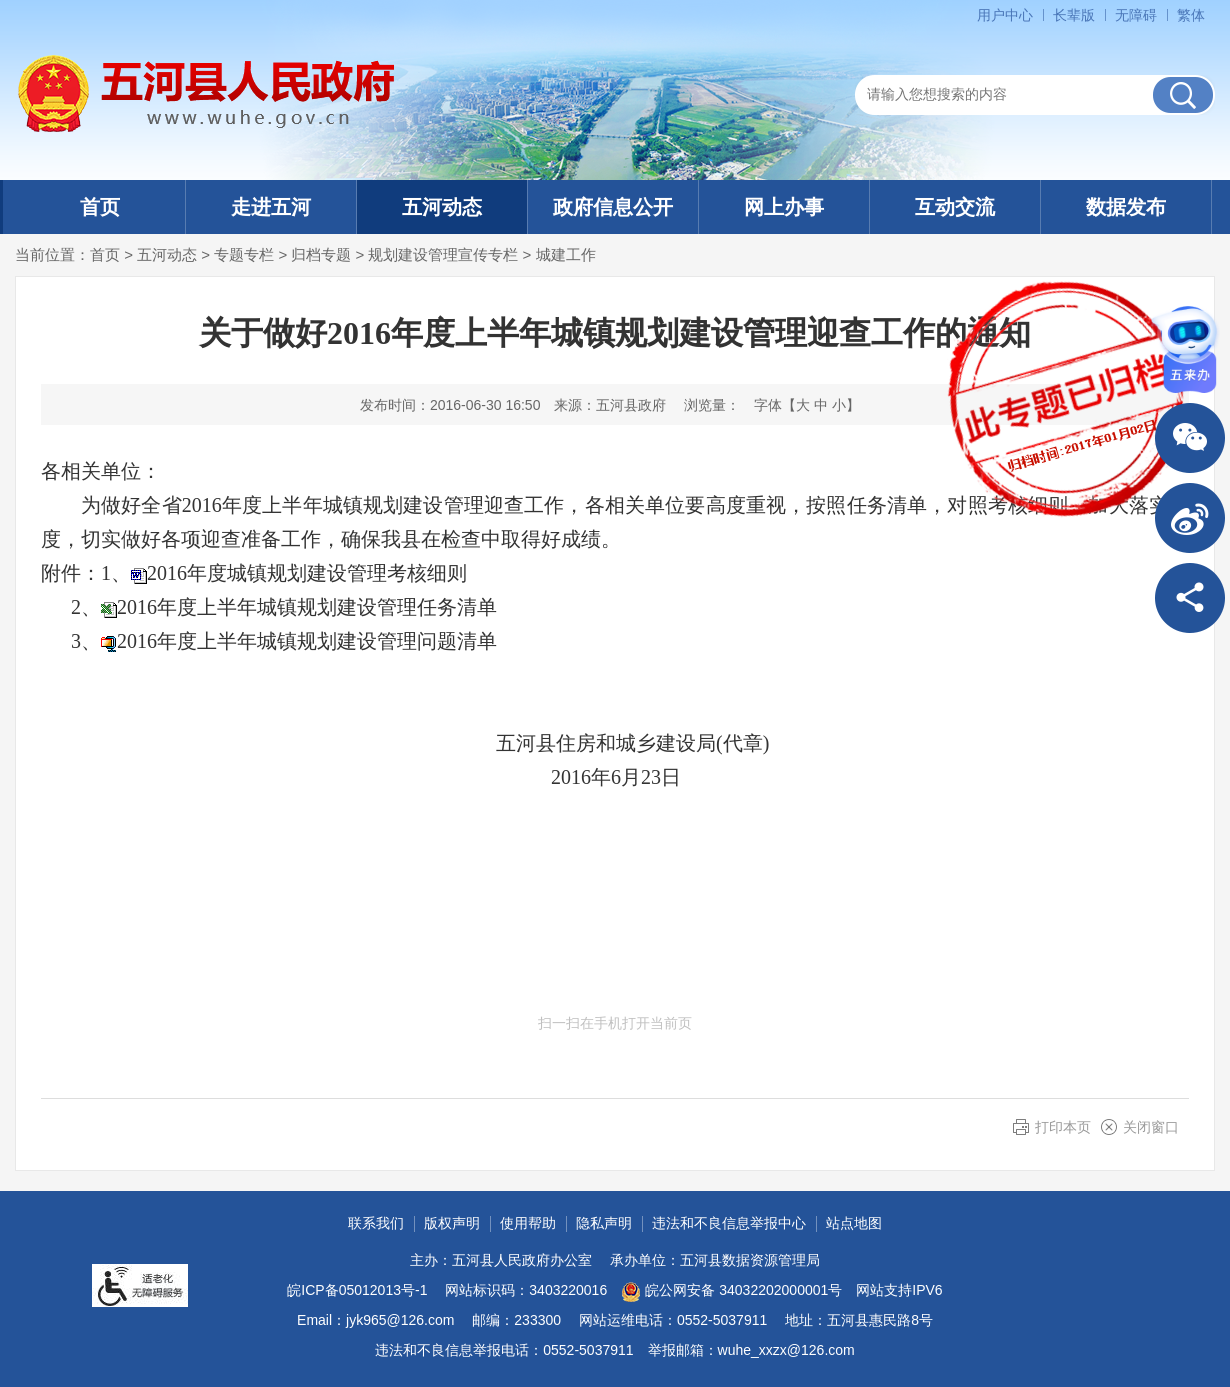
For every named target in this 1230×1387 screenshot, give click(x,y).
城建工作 (566, 254)
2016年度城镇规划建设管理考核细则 (307, 573)
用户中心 (1005, 15)
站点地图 (854, 1223)
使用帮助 (528, 1223)
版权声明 (452, 1223)
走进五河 (271, 207)
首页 (100, 207)
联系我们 (376, 1223)
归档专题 (321, 254)
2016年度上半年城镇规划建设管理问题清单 (307, 641)
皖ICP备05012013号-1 (357, 1290)
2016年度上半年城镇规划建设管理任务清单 (307, 607)
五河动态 (442, 207)
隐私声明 (604, 1223)
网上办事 (784, 207)
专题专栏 (244, 254)
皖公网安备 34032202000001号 (731, 1292)
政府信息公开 (613, 207)
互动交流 (955, 207)
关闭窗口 (1151, 1127)
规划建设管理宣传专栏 (443, 254)
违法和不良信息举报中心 (729, 1223)
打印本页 (1063, 1127)
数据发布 (1126, 207)
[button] (1074, 15)
